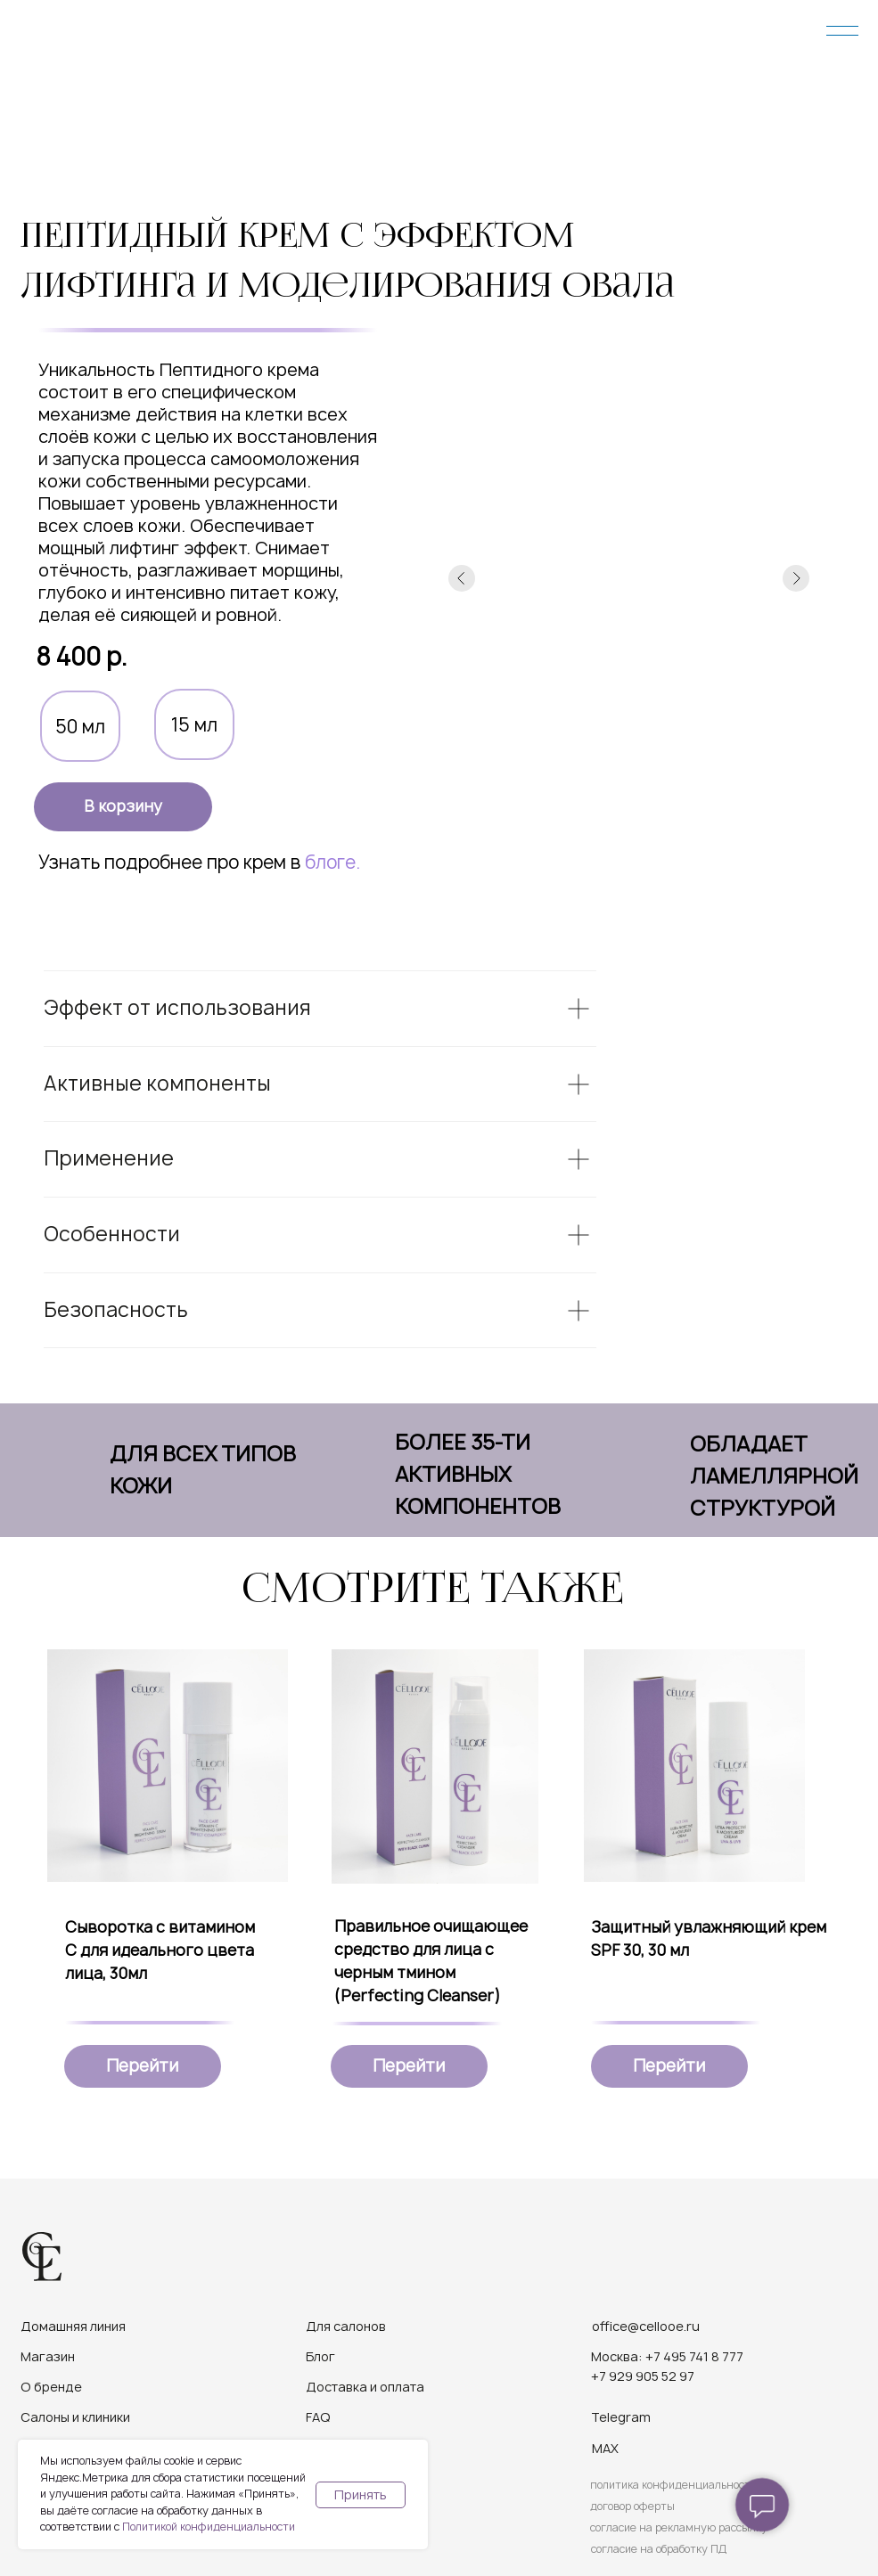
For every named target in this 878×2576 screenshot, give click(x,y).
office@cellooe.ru (646, 2326)
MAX (605, 2448)
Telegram (621, 2416)
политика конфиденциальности (673, 2484)
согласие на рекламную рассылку (678, 2527)
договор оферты (632, 2506)
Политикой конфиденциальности (208, 2526)
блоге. (332, 862)
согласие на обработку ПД (659, 2548)
